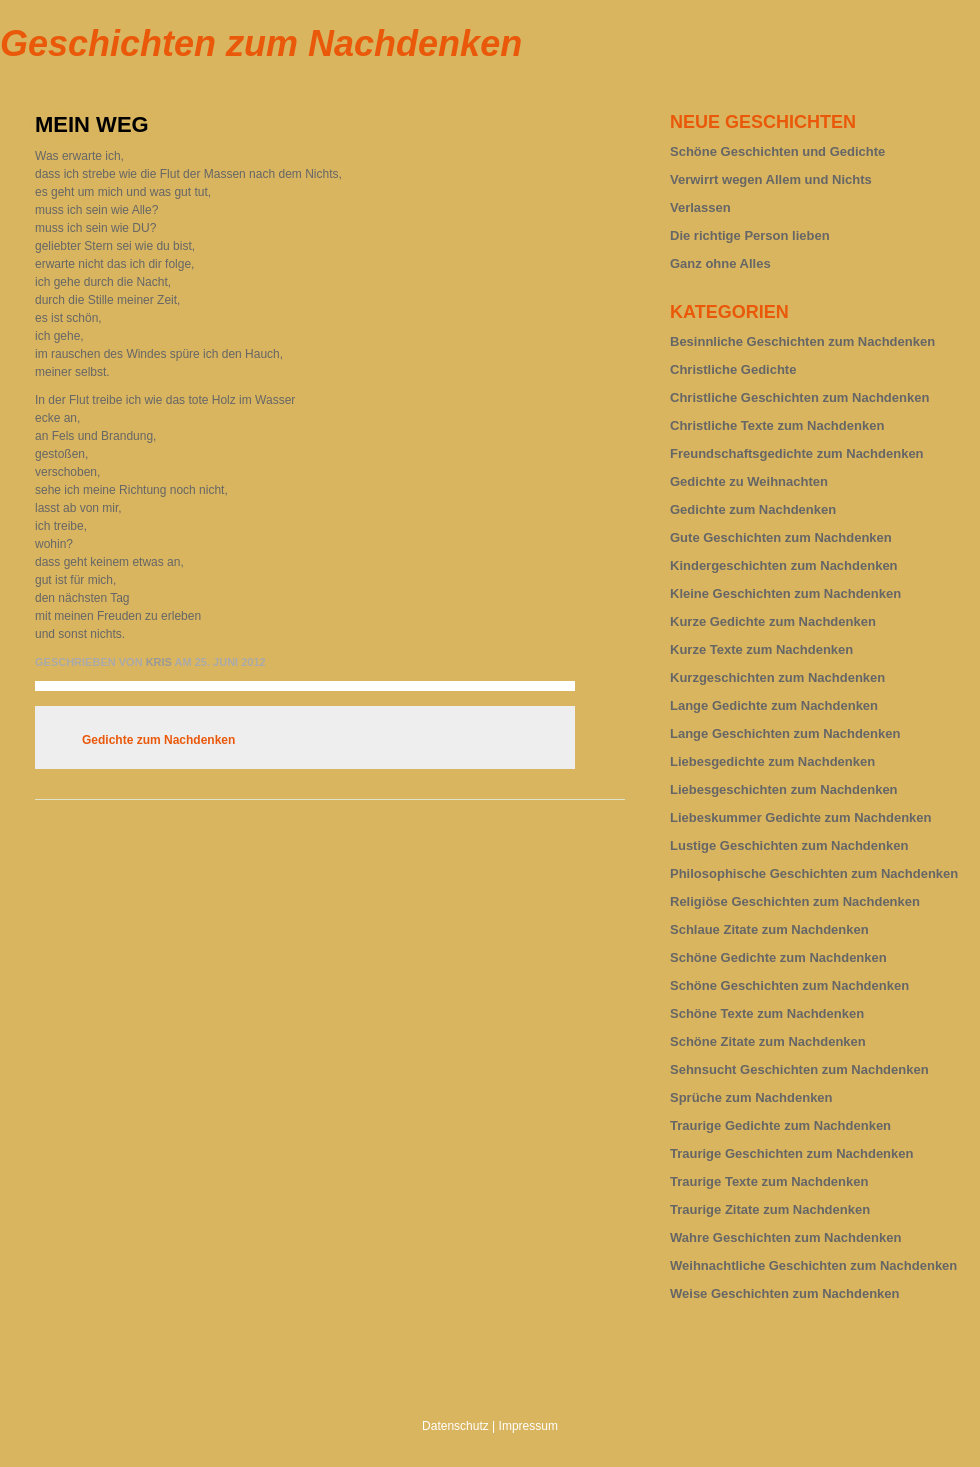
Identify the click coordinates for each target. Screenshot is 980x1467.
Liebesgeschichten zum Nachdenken (784, 789)
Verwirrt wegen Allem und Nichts (771, 179)
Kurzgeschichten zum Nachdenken (777, 677)
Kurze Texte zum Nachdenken (761, 649)
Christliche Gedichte (733, 369)
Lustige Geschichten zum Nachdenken (789, 845)
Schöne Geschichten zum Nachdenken (789, 985)
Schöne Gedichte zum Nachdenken (778, 957)
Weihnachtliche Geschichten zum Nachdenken (813, 1265)
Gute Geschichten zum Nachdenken (781, 537)
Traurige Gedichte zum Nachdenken (780, 1125)
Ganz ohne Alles (720, 263)
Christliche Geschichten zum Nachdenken (799, 397)
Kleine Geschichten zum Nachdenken (785, 593)
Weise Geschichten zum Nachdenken (785, 1293)
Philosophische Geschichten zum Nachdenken (814, 873)
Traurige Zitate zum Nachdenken (770, 1209)
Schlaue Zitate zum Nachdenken (769, 929)
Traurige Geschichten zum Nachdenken (791, 1153)
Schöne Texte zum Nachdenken (767, 1013)
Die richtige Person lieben (750, 235)
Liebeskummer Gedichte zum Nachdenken (801, 817)
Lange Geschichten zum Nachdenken (785, 733)
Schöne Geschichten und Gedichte (777, 151)
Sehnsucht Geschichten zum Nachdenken (799, 1069)
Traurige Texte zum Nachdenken (769, 1181)
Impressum (528, 1426)
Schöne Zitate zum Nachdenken (768, 1041)
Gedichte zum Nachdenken (158, 740)
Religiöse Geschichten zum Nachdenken (795, 901)
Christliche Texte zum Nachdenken (777, 425)
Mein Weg (92, 124)
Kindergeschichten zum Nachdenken (784, 565)
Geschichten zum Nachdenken (261, 44)
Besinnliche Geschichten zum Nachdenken (802, 341)
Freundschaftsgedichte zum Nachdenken (797, 453)
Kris (159, 662)
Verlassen (700, 207)
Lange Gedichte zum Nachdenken (774, 705)
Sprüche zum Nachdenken (751, 1097)
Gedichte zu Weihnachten (749, 481)
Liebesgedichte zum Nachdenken (772, 761)
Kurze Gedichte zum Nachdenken (773, 621)
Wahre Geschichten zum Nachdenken (785, 1237)
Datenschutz (455, 1426)
